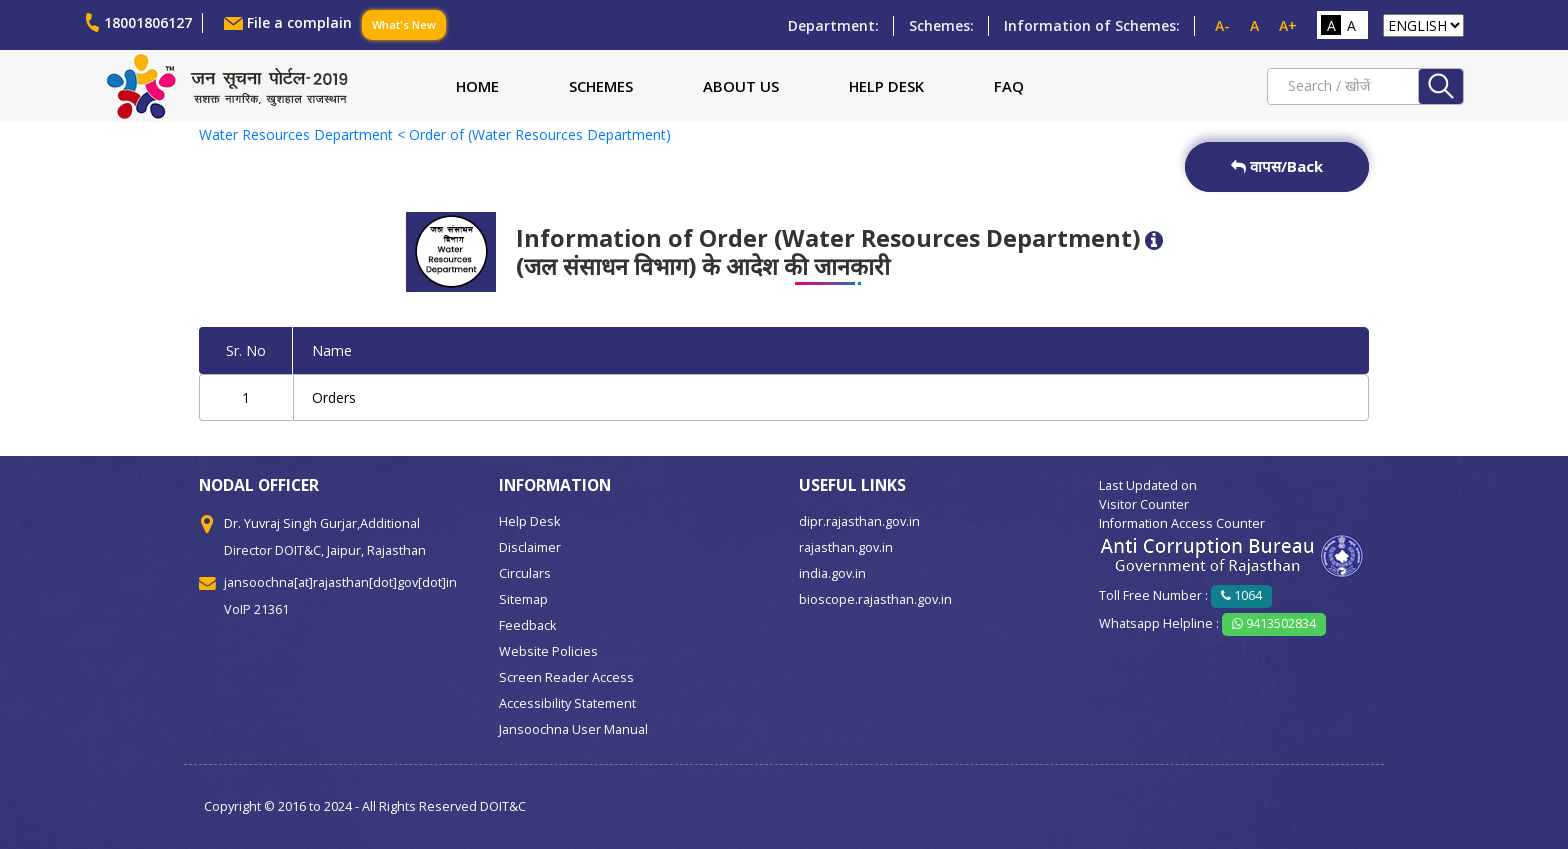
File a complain (299, 22)
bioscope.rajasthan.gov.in (875, 599)
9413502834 (1274, 623)
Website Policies (548, 651)
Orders (334, 397)
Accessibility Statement (567, 703)
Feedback (527, 625)
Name (332, 350)
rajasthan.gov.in (846, 547)
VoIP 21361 (256, 609)
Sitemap (523, 599)
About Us (741, 86)
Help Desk (886, 86)
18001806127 (148, 22)
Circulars (525, 573)
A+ (1288, 25)
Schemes (601, 86)
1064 (1241, 595)
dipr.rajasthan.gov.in (859, 521)
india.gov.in (832, 573)
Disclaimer (530, 547)
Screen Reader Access (566, 677)
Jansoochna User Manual (573, 729)
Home (477, 86)
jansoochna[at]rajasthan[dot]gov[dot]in (340, 582)
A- (1222, 25)
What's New (404, 24)
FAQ (1009, 86)
